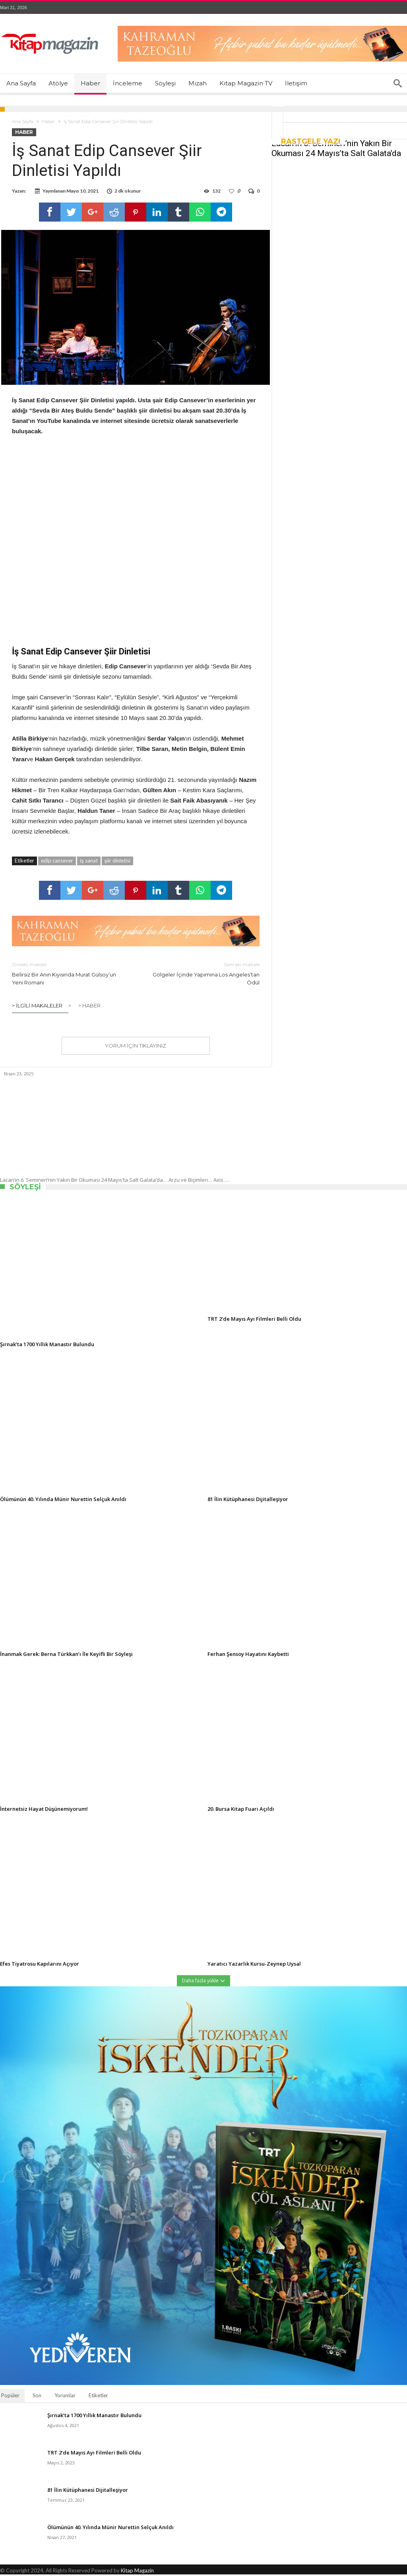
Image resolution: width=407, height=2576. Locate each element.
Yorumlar (65, 2397)
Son (37, 2397)
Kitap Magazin (137, 2572)
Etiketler (98, 2397)
